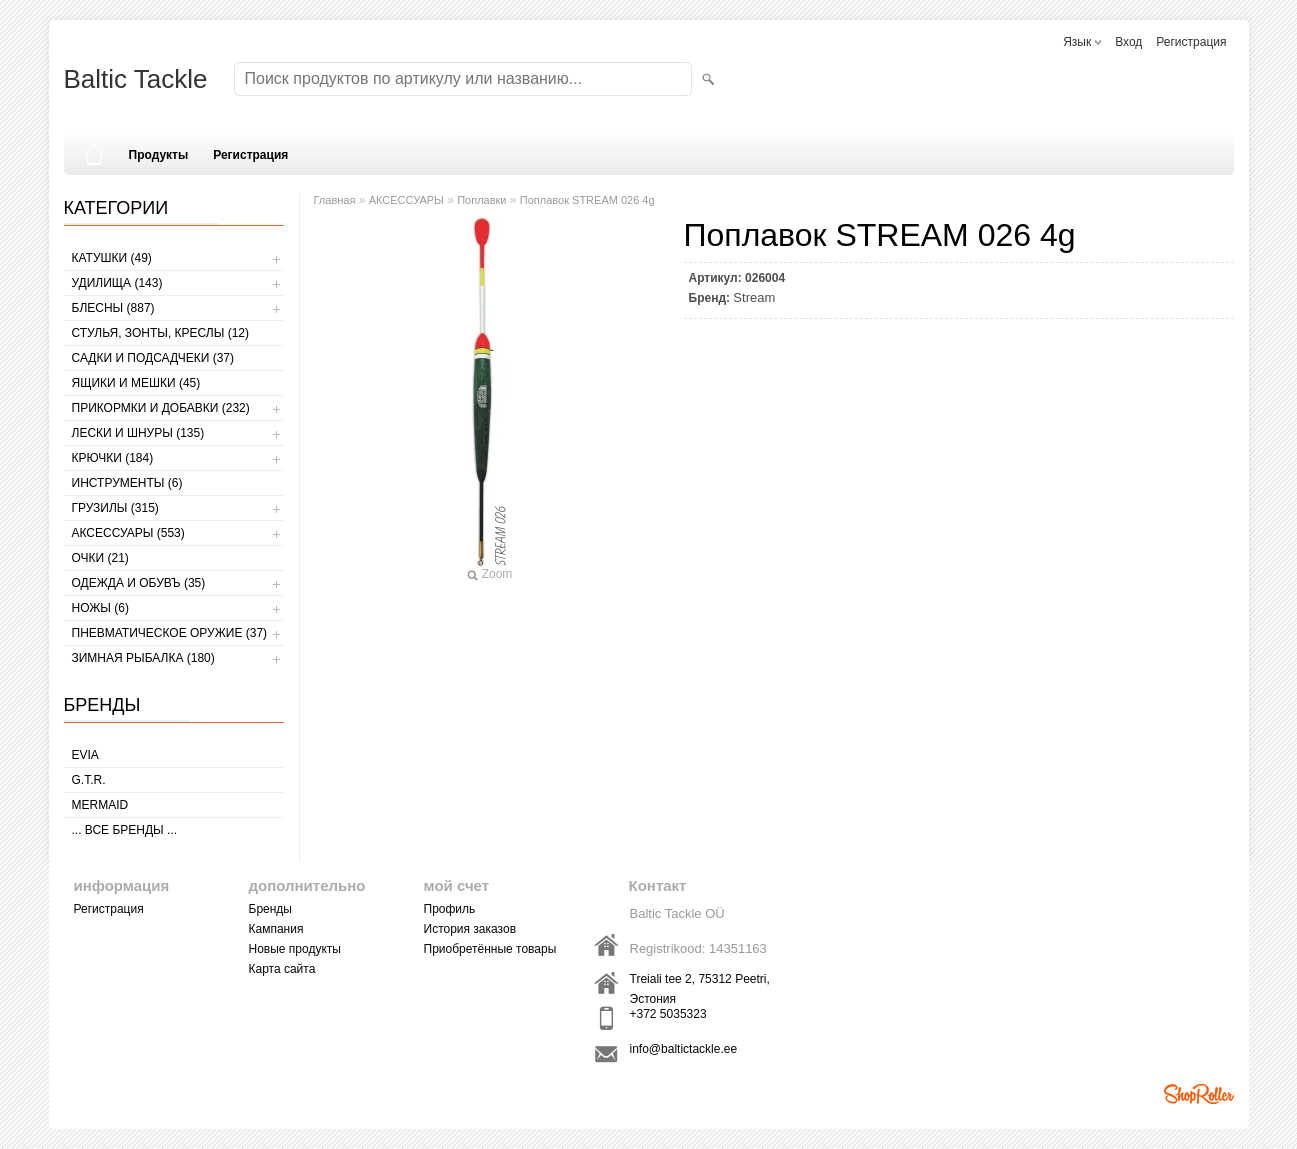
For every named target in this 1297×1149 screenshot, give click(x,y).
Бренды (270, 909)
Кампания (276, 929)
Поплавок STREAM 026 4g (587, 200)
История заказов (470, 929)
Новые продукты (295, 949)
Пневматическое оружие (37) (170, 633)
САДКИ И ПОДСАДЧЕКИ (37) (153, 358)
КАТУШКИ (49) (112, 258)
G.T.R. (89, 780)
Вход (1128, 42)
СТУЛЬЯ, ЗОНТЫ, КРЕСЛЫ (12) (161, 333)
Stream (754, 297)
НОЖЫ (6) (100, 608)
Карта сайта (282, 969)
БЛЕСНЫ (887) (113, 308)
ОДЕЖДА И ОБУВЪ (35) (139, 583)
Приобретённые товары (490, 949)
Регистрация (1191, 42)
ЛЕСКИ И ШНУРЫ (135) (138, 433)
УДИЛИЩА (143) (117, 283)
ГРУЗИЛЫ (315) (115, 508)
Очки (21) (100, 558)
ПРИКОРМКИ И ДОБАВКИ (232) (161, 408)
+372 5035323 (668, 1014)
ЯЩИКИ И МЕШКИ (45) (136, 383)
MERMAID (100, 805)
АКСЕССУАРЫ (406, 200)
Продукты (159, 155)
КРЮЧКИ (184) (113, 458)
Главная (335, 200)
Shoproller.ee (1199, 1094)
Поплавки (481, 200)
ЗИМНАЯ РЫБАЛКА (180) (143, 658)
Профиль (450, 909)
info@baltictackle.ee (684, 1049)
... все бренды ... (125, 830)
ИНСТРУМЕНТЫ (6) (127, 483)
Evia (85, 755)
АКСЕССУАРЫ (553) (128, 533)
